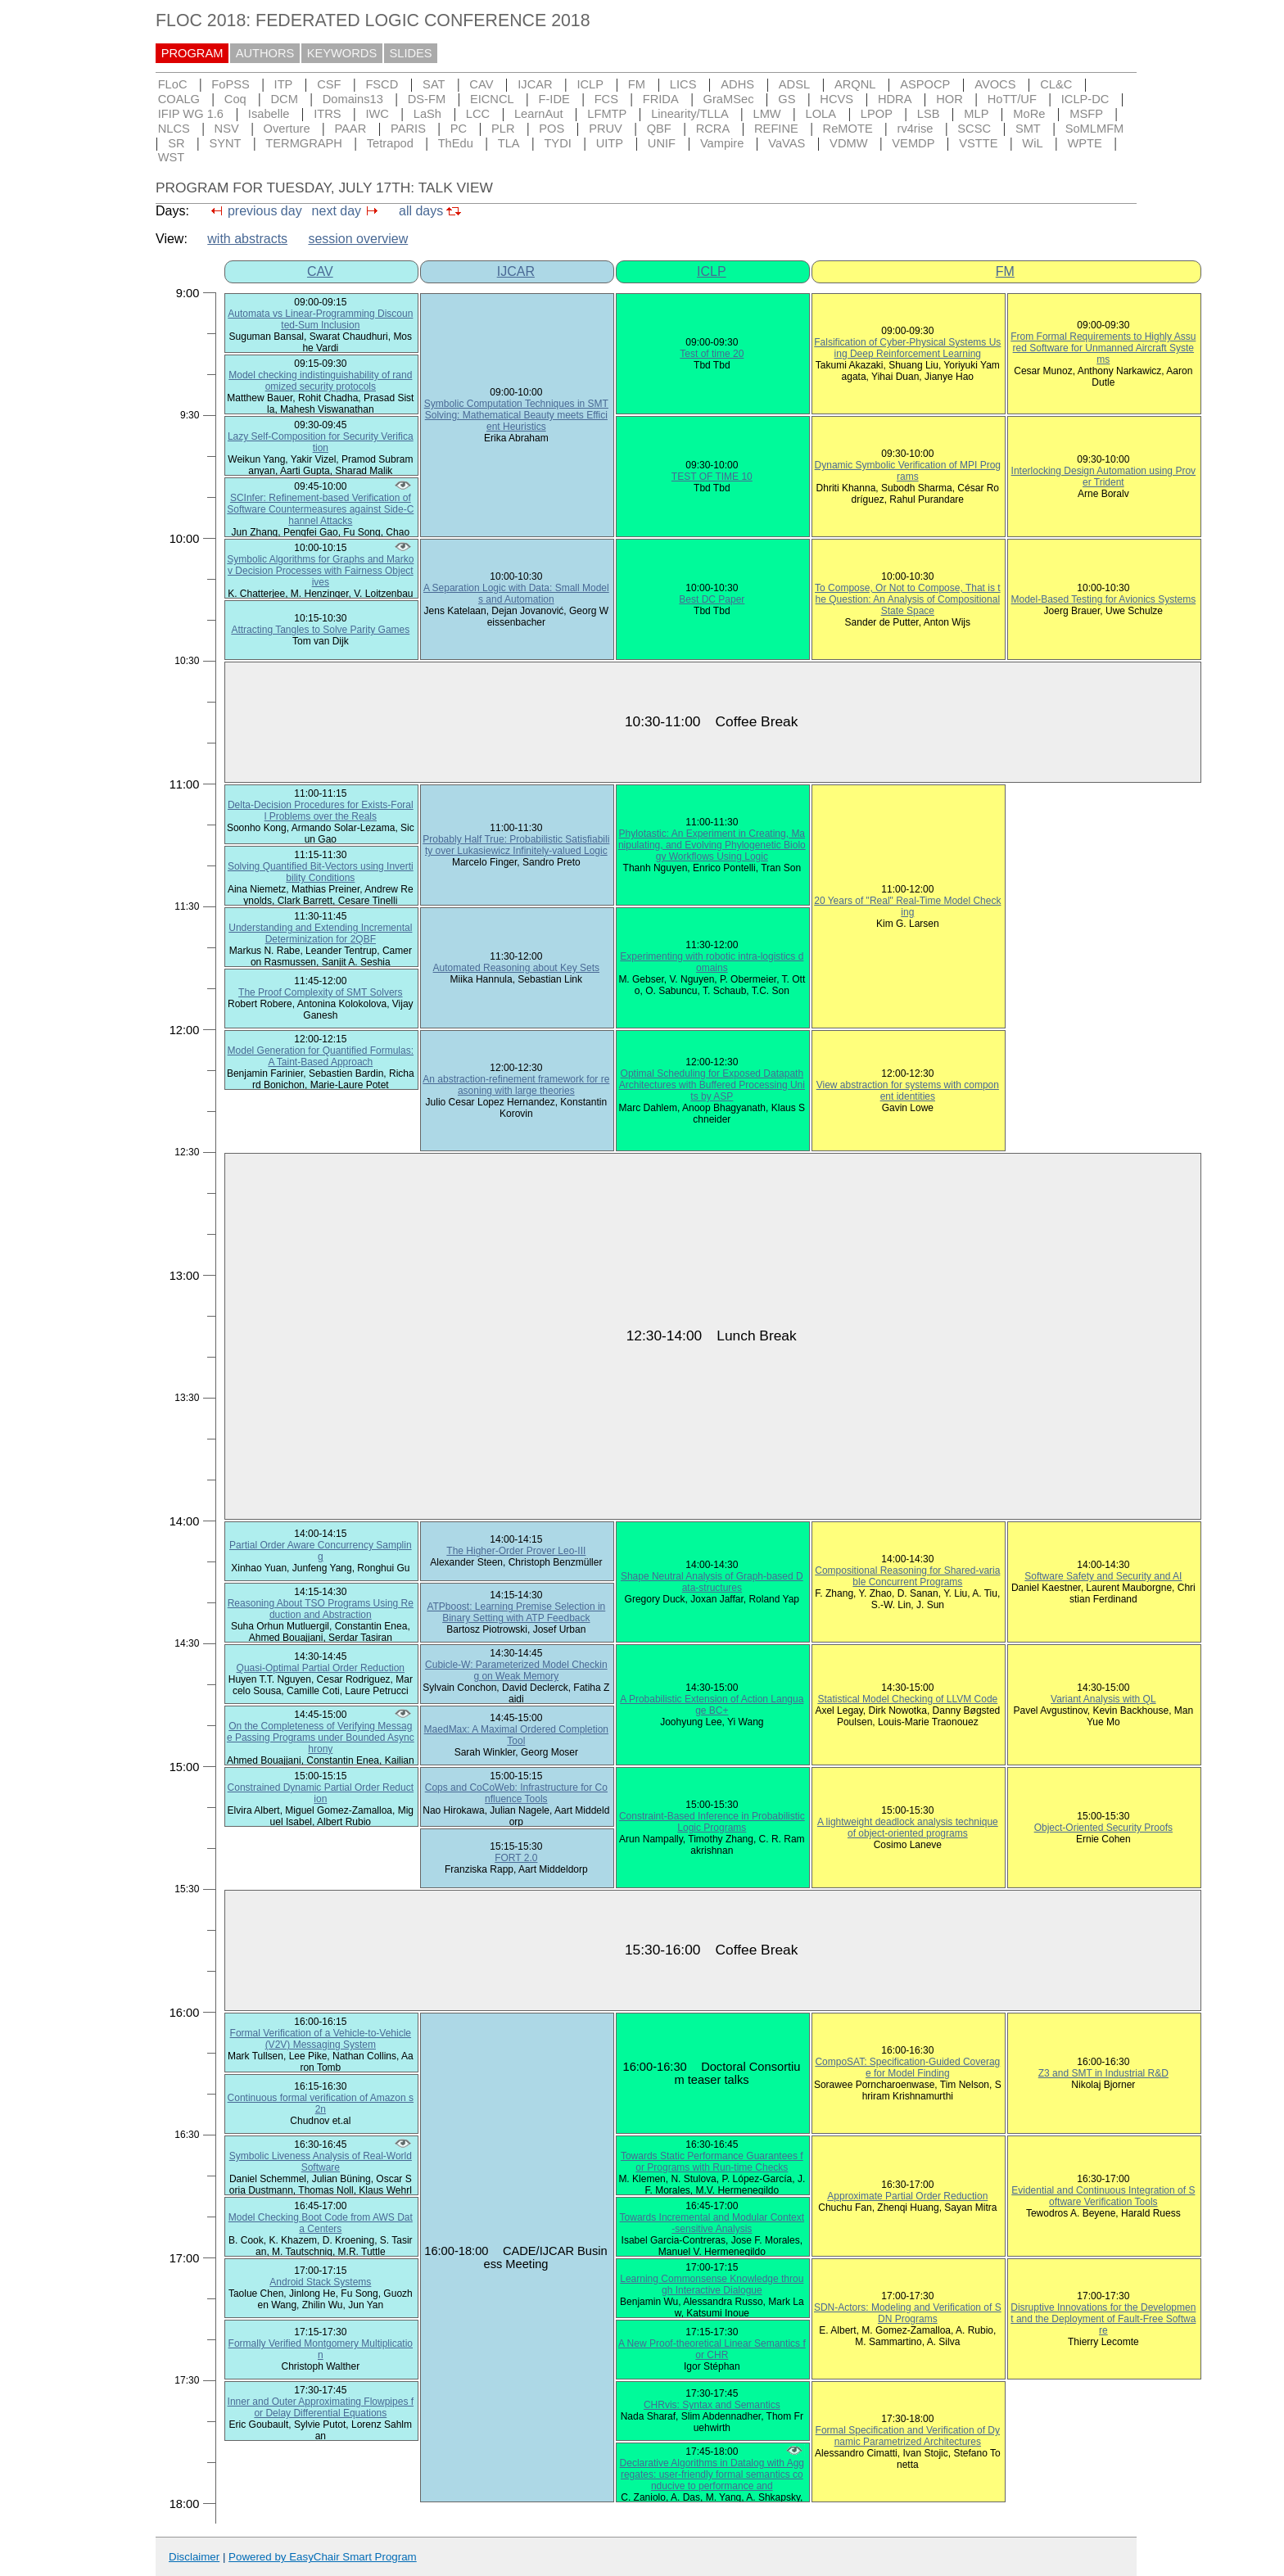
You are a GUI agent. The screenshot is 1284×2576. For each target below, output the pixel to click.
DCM (284, 99)
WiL (1032, 143)
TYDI (557, 143)
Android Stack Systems (320, 2282)
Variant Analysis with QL (1103, 1699)
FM (636, 84)
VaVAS (786, 143)
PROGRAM (192, 53)
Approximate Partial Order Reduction (907, 2196)
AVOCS (994, 84)
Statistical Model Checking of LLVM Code (907, 1699)
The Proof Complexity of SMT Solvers (320, 992)
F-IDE (554, 99)
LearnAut (538, 113)
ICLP (590, 84)
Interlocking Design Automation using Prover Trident (1103, 476)
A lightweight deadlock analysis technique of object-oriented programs (907, 1827)
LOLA (821, 113)
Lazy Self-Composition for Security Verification (321, 442)
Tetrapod (390, 143)
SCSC (974, 128)
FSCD (381, 84)
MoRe (1029, 113)
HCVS (836, 99)
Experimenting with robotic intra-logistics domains (711, 962)
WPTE (1084, 143)
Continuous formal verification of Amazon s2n (321, 2103)
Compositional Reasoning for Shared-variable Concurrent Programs (907, 1576)
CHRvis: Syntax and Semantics (712, 2405)
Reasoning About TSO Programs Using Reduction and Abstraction (321, 1609)
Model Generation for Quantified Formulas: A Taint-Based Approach (321, 1056)
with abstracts (247, 239)
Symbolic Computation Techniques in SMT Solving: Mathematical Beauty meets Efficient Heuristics (516, 415)
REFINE (776, 128)
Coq (235, 99)
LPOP (877, 113)
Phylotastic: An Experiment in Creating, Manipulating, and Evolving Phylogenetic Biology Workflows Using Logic (712, 845)
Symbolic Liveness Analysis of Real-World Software (320, 2161)
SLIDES (411, 53)
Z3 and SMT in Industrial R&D (1103, 2073)
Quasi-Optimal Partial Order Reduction (321, 1668)
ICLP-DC (1085, 99)
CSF (329, 84)
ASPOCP (925, 84)
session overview (358, 239)
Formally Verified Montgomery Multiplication (320, 2349)
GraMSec (728, 99)
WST (171, 157)
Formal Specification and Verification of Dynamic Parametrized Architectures (908, 2436)
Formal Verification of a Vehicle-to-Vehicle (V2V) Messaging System (320, 2038)
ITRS (327, 113)
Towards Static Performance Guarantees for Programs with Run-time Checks (712, 2161)
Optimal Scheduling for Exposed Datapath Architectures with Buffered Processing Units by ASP (712, 1085)
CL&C (1056, 84)
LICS (683, 84)
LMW (766, 113)
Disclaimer (194, 2557)
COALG (179, 99)
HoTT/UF (1012, 99)
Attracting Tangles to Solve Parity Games (320, 629)
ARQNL (855, 84)
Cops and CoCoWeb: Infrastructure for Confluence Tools (516, 1793)
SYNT (225, 143)
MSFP (1086, 113)
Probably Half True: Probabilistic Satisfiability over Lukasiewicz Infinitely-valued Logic (516, 845)
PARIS (408, 128)
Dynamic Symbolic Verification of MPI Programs (908, 470)
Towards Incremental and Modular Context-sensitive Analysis (712, 2223)
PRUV (605, 128)
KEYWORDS (342, 53)
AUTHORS (265, 53)
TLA (509, 143)
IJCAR (535, 84)
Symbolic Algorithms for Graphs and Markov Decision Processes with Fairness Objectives (320, 571)
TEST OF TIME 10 (712, 476)
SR (176, 143)
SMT (1028, 128)
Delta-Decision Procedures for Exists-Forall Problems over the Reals (321, 810)
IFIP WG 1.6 (191, 113)
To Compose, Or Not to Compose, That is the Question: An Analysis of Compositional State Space (908, 599)
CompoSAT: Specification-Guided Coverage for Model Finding (907, 2067)
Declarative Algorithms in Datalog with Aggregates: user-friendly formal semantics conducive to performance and (712, 2474)
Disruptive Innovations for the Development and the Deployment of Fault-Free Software (1103, 2319)
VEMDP (913, 143)
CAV (481, 84)
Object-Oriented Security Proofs (1103, 1827)
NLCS (174, 128)
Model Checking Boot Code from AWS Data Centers (320, 2223)
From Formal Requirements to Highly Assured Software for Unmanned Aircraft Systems (1103, 348)
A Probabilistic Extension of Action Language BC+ (711, 1704)
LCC (478, 113)
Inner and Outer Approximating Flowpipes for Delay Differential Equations (321, 2407)
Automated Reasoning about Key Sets (516, 968)
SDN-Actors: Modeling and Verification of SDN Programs (907, 2313)
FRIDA (661, 99)
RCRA (713, 128)
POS (551, 128)
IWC (377, 113)
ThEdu (455, 143)
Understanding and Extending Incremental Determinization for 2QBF (320, 933)
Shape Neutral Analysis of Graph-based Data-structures (712, 1581)
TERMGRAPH (303, 143)
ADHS (737, 84)
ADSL (794, 84)
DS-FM (426, 99)
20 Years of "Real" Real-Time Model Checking (907, 906)
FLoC (173, 84)
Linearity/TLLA (690, 113)
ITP (283, 84)
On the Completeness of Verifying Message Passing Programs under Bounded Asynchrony (320, 1737)
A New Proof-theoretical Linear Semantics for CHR (712, 2349)
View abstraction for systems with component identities (907, 1090)
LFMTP (606, 113)
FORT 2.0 (516, 1858)
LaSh (427, 113)
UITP (609, 143)
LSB (928, 113)
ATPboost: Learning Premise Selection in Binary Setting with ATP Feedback (516, 1612)
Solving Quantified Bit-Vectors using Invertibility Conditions (321, 872)
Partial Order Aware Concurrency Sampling (320, 1550)
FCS (606, 99)
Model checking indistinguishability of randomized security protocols (320, 380)
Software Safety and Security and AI (1103, 1576)
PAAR (350, 128)
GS (786, 99)
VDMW (848, 143)
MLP (976, 113)
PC (458, 128)
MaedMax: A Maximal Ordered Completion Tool (516, 1735)
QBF (659, 128)
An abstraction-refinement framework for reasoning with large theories (516, 1084)
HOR (949, 99)
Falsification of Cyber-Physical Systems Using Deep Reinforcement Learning (907, 348)
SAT (434, 84)
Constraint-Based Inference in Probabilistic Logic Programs (712, 1821)
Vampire (722, 143)
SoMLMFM (1094, 128)
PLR (503, 128)
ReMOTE (848, 128)
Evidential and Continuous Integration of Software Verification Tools (1103, 2196)
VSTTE (978, 143)
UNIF (662, 143)
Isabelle (269, 113)
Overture (287, 128)
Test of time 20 (712, 353)
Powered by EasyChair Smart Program (322, 2557)
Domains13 (353, 99)
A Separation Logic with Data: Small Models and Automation (516, 593)
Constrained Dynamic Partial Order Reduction (321, 1793)
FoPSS (230, 84)
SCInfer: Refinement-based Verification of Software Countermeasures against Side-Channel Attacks (320, 509)
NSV (227, 128)
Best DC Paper (711, 599)
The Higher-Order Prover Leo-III (515, 1551)
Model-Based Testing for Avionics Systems (1103, 599)
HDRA (895, 99)
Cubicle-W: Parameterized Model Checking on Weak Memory (516, 1670)
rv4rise (915, 128)
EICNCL (492, 99)
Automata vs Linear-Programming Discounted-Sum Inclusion (320, 319)
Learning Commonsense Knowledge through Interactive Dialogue (711, 2284)
